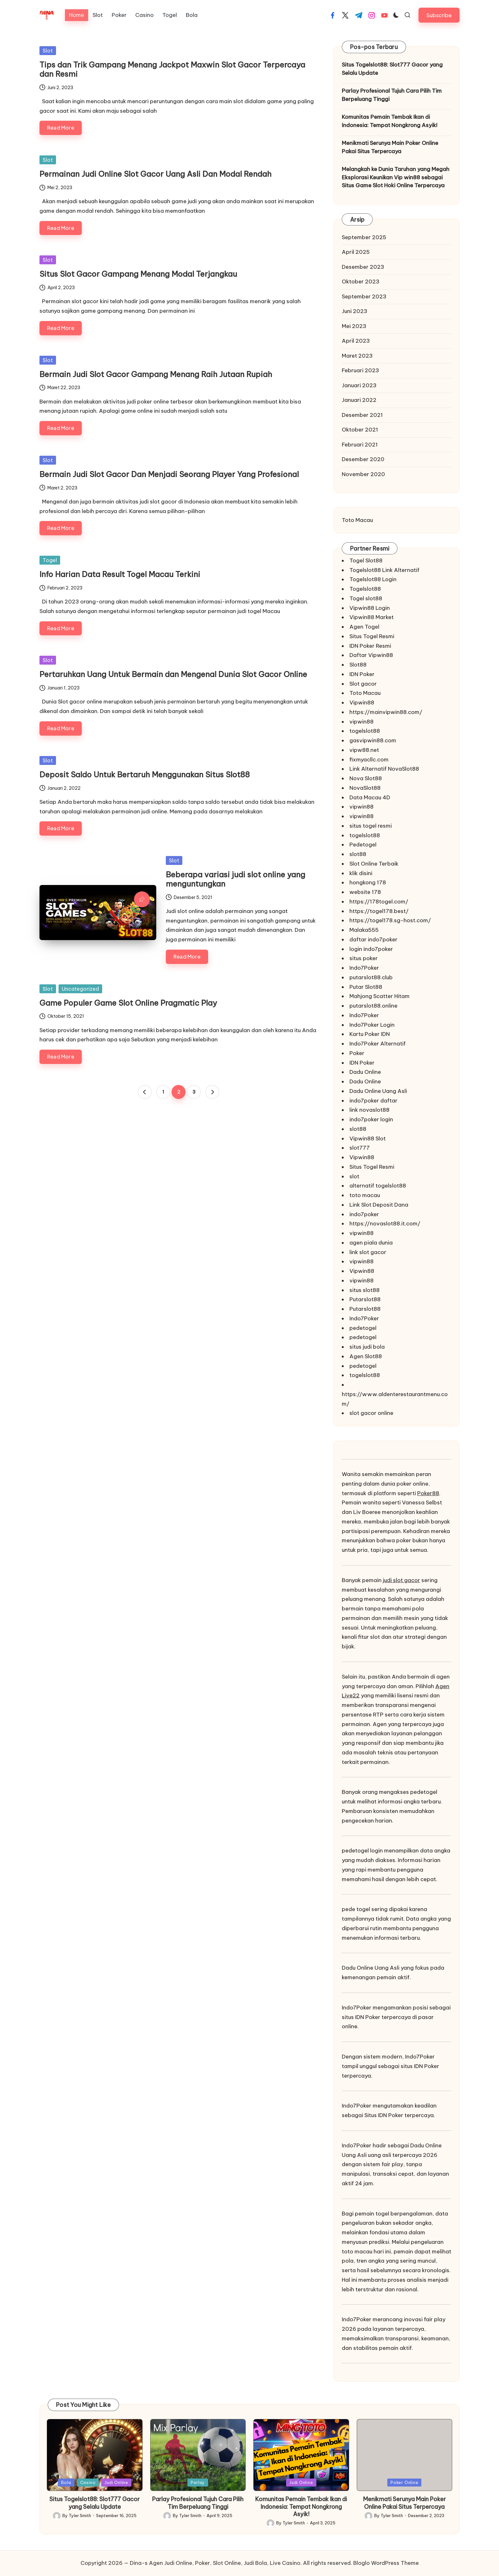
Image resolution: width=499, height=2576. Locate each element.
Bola (66, 2482)
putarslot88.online (373, 1005)
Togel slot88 (365, 598)
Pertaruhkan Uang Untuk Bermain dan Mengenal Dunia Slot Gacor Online (173, 674)
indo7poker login (371, 1119)
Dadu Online (365, 1071)
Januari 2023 (359, 385)
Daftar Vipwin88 (371, 655)
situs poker (363, 958)
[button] (439, 15)
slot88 (357, 854)
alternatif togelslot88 (377, 1185)
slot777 (359, 1147)
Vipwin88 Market (371, 617)
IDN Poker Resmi (370, 645)
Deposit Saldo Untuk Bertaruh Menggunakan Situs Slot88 (144, 774)
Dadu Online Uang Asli (378, 1091)
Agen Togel (364, 626)
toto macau (364, 1195)
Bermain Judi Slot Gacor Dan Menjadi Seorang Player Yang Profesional (169, 474)
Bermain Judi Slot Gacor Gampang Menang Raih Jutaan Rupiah (155, 374)
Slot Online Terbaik (373, 863)
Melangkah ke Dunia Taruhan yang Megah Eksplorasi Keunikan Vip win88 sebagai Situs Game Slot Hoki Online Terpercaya (395, 177)
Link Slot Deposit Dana (378, 1204)
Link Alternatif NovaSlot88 (384, 768)
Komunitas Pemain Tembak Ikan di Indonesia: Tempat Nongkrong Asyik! (389, 121)
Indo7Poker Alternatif (377, 1043)
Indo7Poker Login (372, 1024)
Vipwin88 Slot (367, 1138)
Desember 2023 (363, 266)
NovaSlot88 (365, 787)
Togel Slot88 (366, 560)
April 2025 (356, 251)
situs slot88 (364, 1290)
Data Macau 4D (369, 797)
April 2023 (356, 340)
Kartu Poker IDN (369, 1034)
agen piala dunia (371, 1242)
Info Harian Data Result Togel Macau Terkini (119, 574)
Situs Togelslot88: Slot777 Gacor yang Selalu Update (392, 68)
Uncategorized (80, 989)
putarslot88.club (371, 977)
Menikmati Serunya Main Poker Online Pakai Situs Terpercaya (390, 147)
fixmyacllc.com (369, 759)
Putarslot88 (365, 1299)
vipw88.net (364, 749)
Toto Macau (357, 520)
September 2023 (364, 296)
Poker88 (428, 1493)
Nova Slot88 (365, 778)
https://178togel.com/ (378, 901)
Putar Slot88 (365, 986)
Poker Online (404, 2482)
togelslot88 (364, 730)
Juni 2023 (354, 311)
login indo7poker (371, 949)
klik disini (360, 873)
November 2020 (363, 474)
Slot (48, 50)
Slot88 (358, 664)
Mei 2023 (354, 326)
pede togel (356, 1909)
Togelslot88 (365, 588)
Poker (356, 1053)
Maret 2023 (357, 355)
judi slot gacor (401, 1580)
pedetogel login (362, 1850)
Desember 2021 (362, 414)
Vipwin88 (361, 702)
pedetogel (362, 1327)
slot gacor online (371, 1412)
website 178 (365, 892)
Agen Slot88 (365, 1356)
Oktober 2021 (360, 429)
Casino (88, 2482)
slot (354, 1176)
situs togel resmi (370, 825)
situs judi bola (367, 1346)
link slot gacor (367, 1252)
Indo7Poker (364, 967)
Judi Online (116, 2482)
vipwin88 (361, 721)
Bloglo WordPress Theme (386, 2562)
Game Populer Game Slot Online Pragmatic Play (128, 1003)
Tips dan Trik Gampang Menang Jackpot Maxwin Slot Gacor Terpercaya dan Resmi (172, 69)
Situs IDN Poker (383, 2115)
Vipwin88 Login (369, 607)
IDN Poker (362, 674)
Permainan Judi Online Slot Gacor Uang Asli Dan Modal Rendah (155, 174)
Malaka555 (364, 929)
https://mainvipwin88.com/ (385, 712)
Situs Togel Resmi (371, 636)
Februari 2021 (360, 444)
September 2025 (364, 237)
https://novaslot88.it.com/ (384, 1223)
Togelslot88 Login (373, 579)
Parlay (198, 2482)
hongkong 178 (367, 882)
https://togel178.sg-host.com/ (390, 920)
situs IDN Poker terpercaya (376, 2017)
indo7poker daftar (373, 1100)
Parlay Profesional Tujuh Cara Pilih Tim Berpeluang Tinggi (392, 95)
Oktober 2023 (360, 281)
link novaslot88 (369, 1109)
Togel (50, 560)
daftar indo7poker (373, 939)
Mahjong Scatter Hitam (379, 996)
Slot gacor (363, 683)
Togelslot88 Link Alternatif (384, 570)
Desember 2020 (363, 459)
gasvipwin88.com (372, 740)
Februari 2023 (360, 370)
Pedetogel (362, 844)
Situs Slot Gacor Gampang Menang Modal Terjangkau (138, 274)
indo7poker (364, 1214)
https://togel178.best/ (379, 911)
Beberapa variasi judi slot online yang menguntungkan (235, 879)
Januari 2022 (359, 399)
